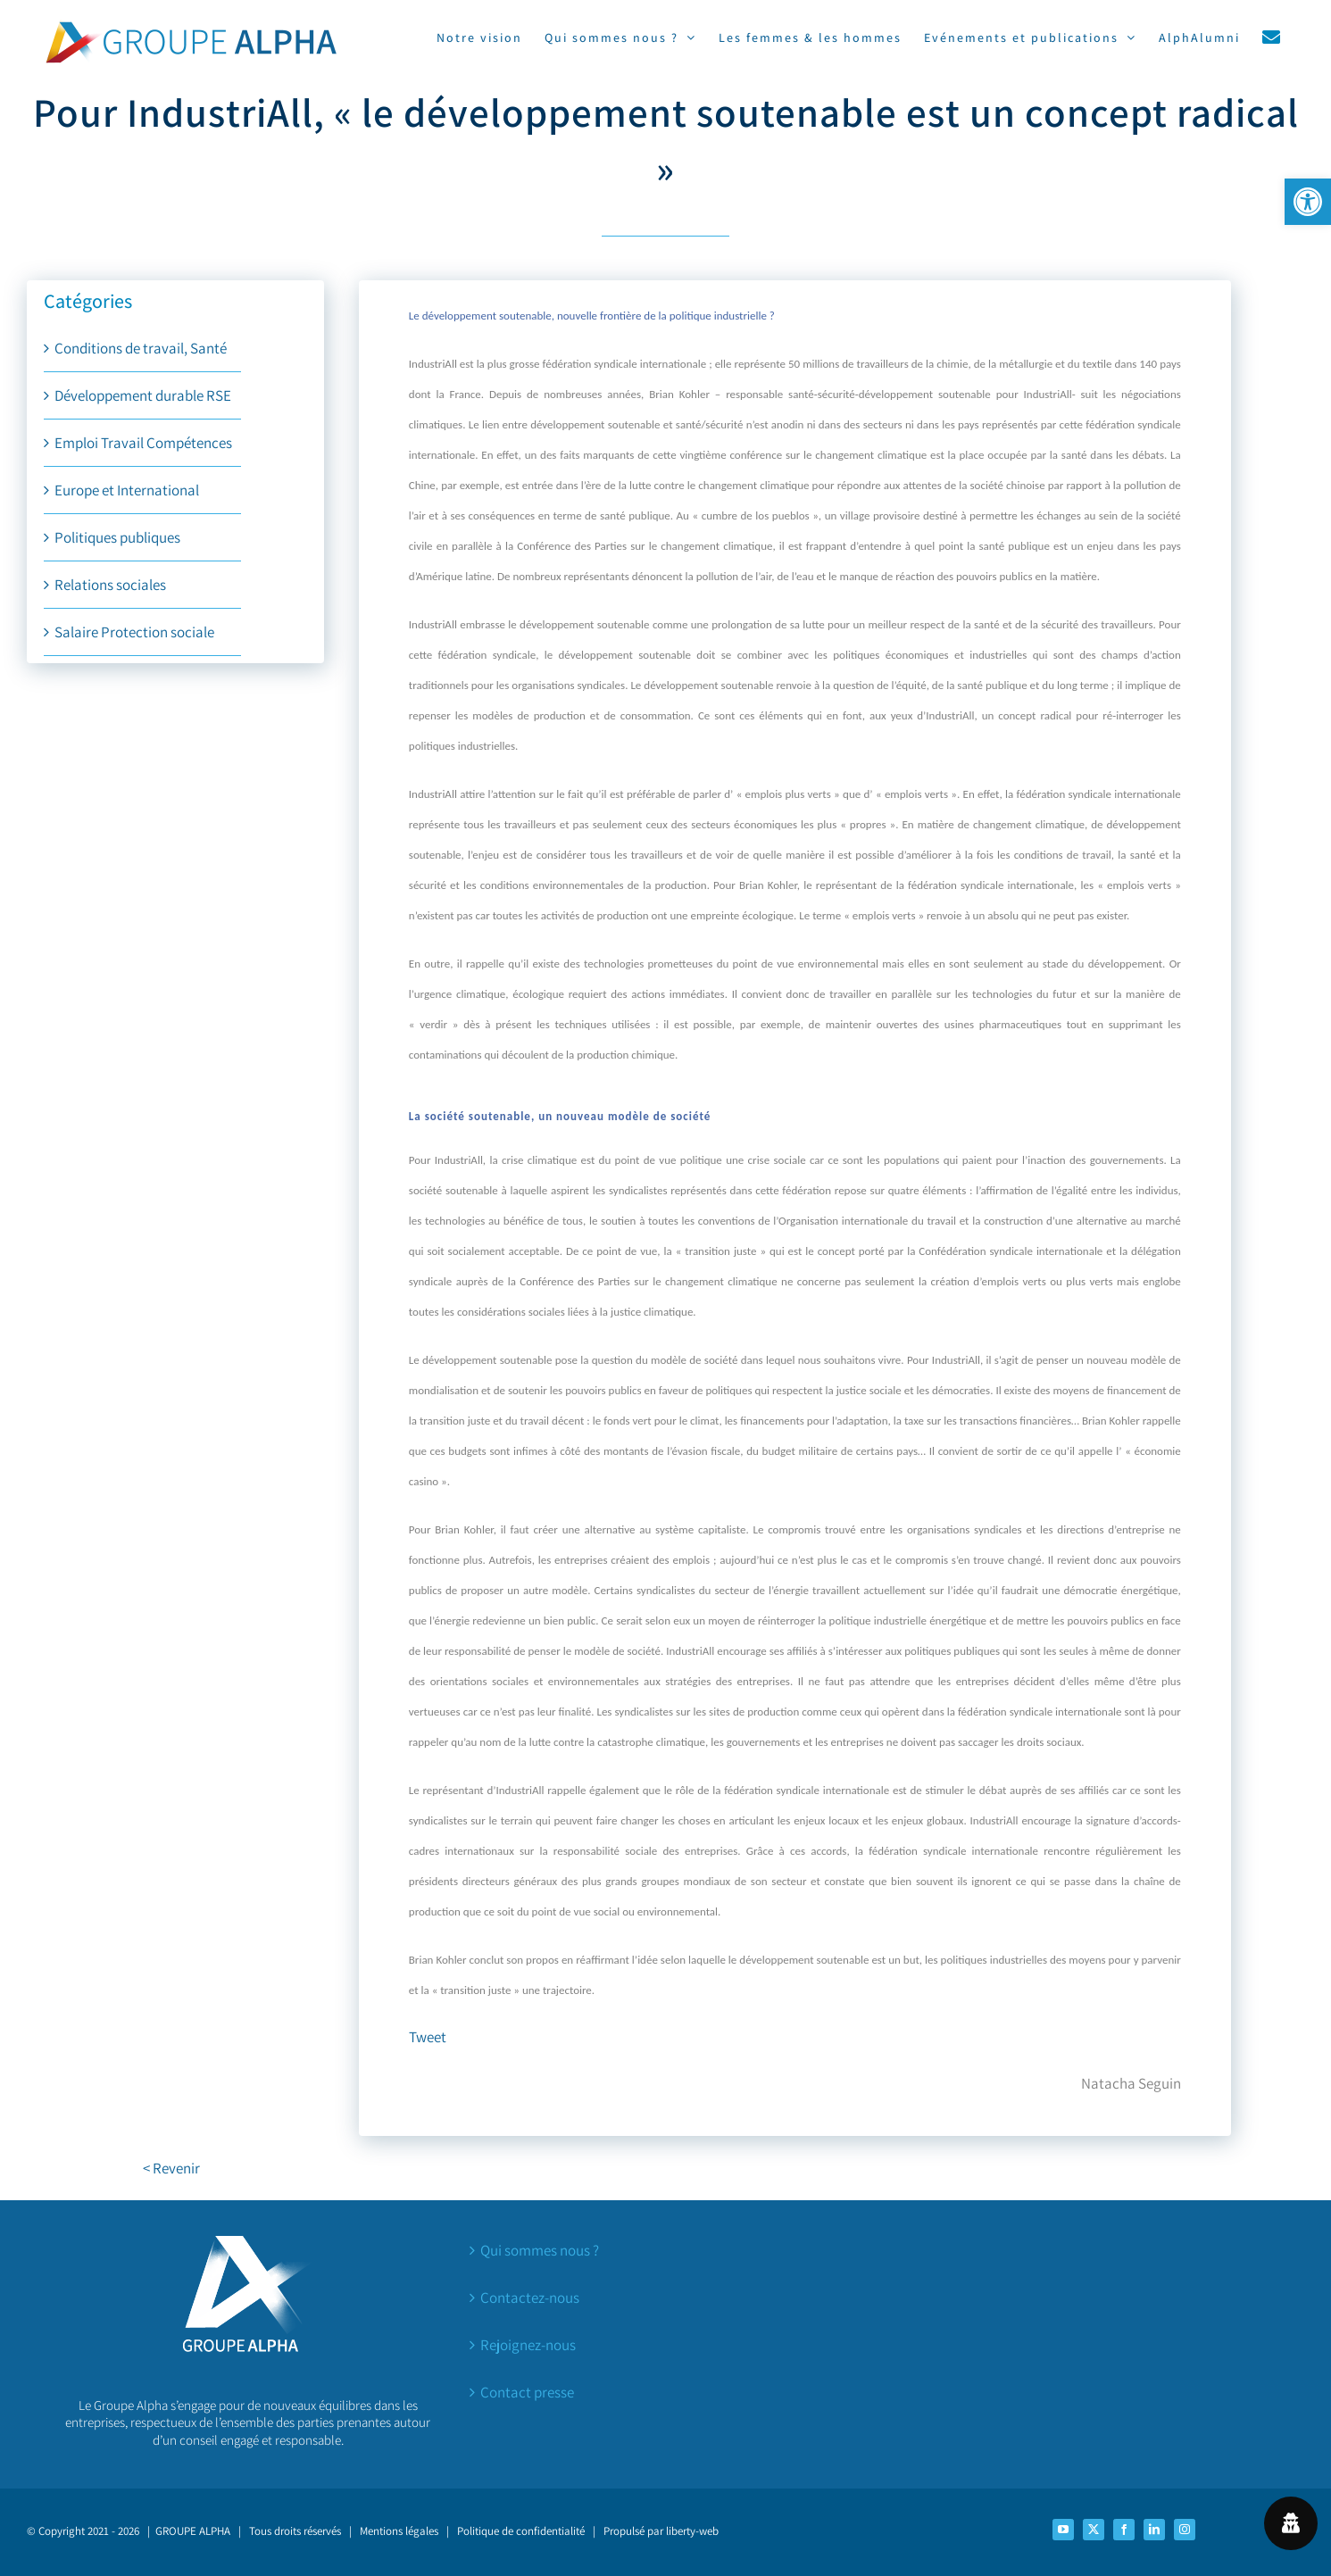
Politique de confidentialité (521, 2531)
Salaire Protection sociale (134, 632)
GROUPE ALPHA (192, 2531)
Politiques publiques (117, 537)
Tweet (427, 2037)
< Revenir (171, 2168)
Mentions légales (399, 2531)
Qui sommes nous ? (539, 2250)
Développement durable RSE (142, 395)
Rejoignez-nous (528, 2345)
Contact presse (527, 2392)
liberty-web (692, 2531)
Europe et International (126, 490)
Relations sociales (110, 584)
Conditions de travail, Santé (140, 348)
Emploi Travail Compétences (143, 443)
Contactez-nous (529, 2297)
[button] (1308, 202)
